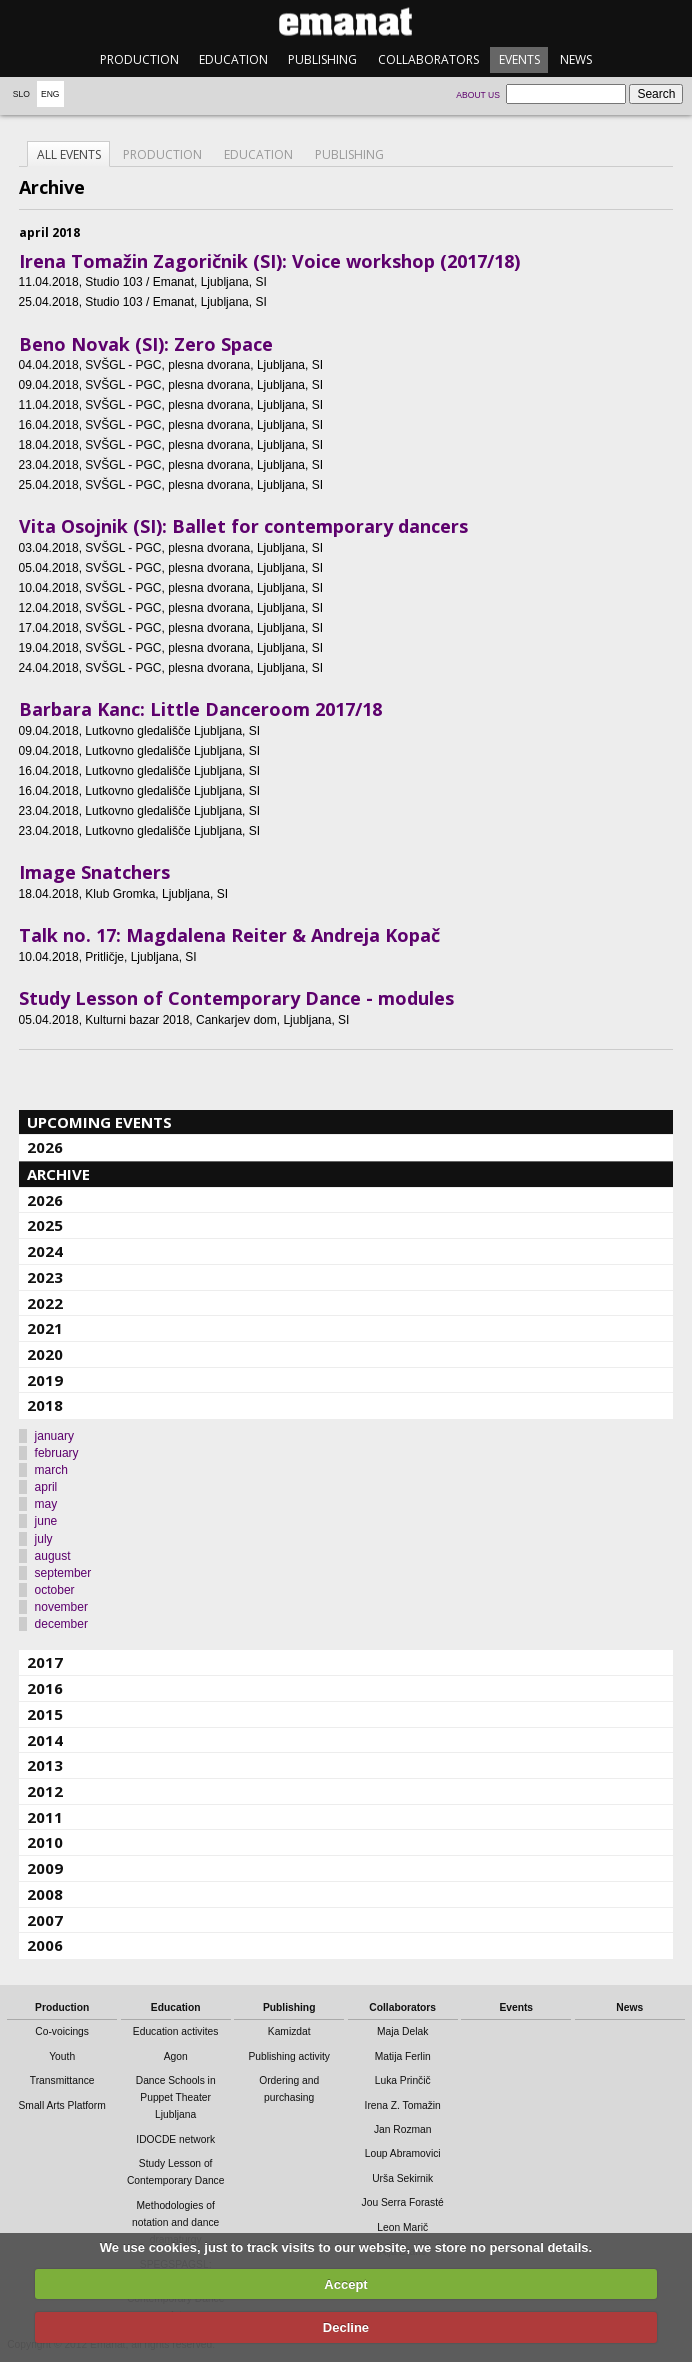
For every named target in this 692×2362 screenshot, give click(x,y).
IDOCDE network (175, 2139)
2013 (45, 1765)
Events (519, 59)
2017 (45, 1662)
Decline (346, 2327)
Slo (21, 94)
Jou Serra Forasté (403, 2202)
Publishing (322, 59)
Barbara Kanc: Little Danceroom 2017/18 (200, 709)
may (46, 1504)
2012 (45, 1791)
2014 (45, 1740)
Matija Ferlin (403, 2056)
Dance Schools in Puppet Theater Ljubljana (176, 2097)
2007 (45, 1920)
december (61, 1624)
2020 (45, 1354)
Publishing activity (289, 2056)
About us (478, 95)
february (57, 1453)
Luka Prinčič (403, 2080)
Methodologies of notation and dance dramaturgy (175, 2222)
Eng (50, 94)
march (51, 1470)
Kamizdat (289, 2031)
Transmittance (62, 2080)
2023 (45, 1277)
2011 (45, 1817)
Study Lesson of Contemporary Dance (176, 2172)
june (46, 1521)
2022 (45, 1303)
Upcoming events (99, 1122)
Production (139, 59)
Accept (345, 2284)
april (46, 1487)
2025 (45, 1225)
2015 (45, 1714)
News (576, 59)
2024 (45, 1251)
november (61, 1607)
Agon (176, 2056)
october (55, 1590)
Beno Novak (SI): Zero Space (146, 344)
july (44, 1539)
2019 (45, 1380)
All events (69, 154)
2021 (45, 1328)
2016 (45, 1688)
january (54, 1436)
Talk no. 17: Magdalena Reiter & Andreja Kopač (229, 935)
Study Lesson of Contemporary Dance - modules (236, 998)
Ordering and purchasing (289, 2089)
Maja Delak (402, 2031)
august (53, 1556)
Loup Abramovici (403, 2153)
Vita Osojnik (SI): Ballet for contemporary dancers (243, 526)
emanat (345, 21)
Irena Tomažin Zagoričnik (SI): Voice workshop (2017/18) (269, 261)
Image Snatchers (94, 872)
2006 (45, 1945)
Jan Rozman (403, 2129)
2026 (45, 1147)
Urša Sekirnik (402, 2178)
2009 (45, 1868)
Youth (62, 2056)
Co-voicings (62, 2031)
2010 (45, 1842)
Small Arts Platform (62, 2105)
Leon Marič (402, 2227)
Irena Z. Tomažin (403, 2105)
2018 (45, 1405)
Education (233, 59)
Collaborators (428, 59)
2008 (45, 1894)
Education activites (176, 2031)
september (63, 1573)
